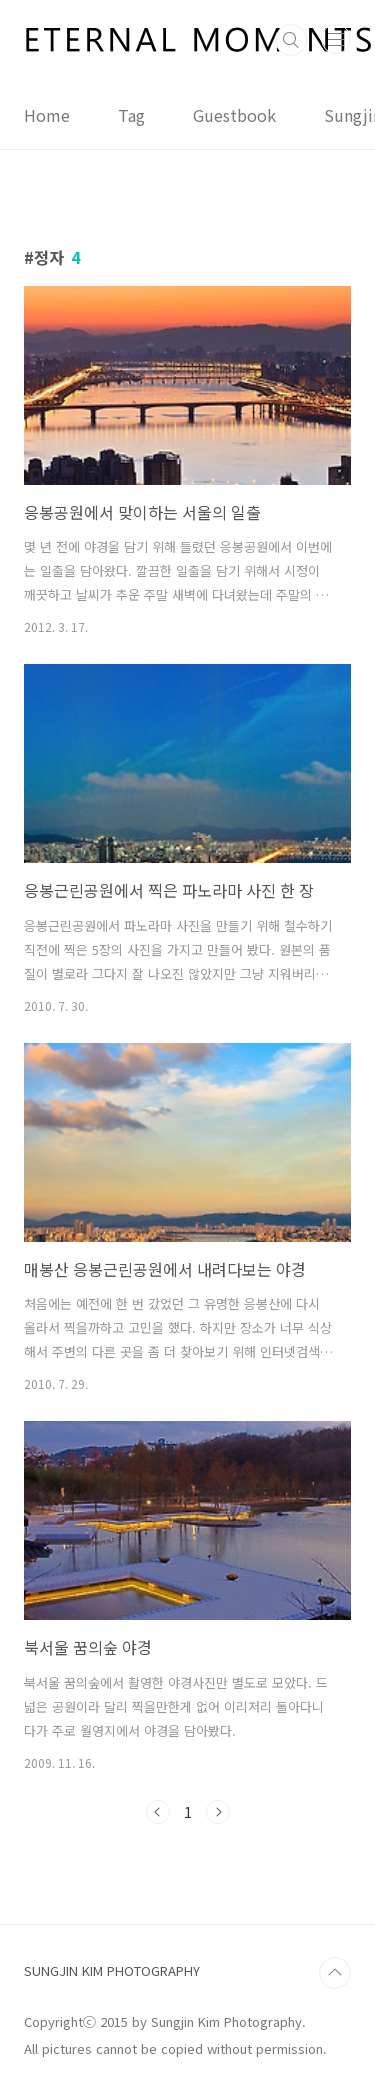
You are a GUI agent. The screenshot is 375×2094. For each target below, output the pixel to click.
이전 (158, 1812)
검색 (291, 40)
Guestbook (234, 115)
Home (47, 115)
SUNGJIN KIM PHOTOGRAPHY (112, 1970)
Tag (131, 115)
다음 (218, 1812)
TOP (335, 1973)
